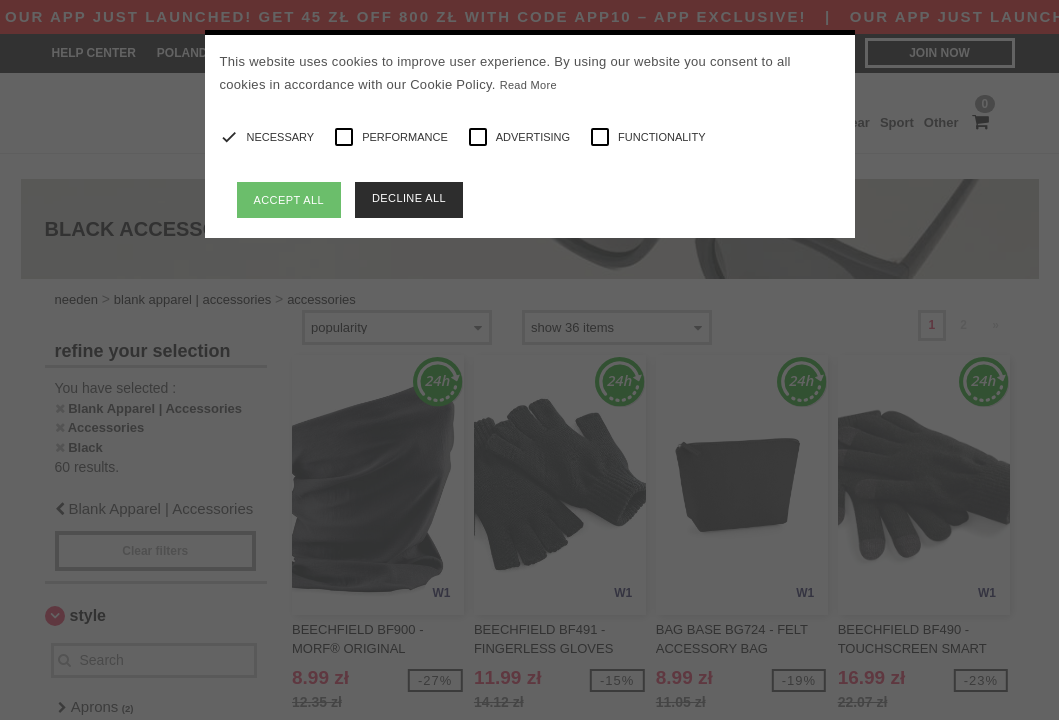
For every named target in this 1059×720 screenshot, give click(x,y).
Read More (528, 85)
